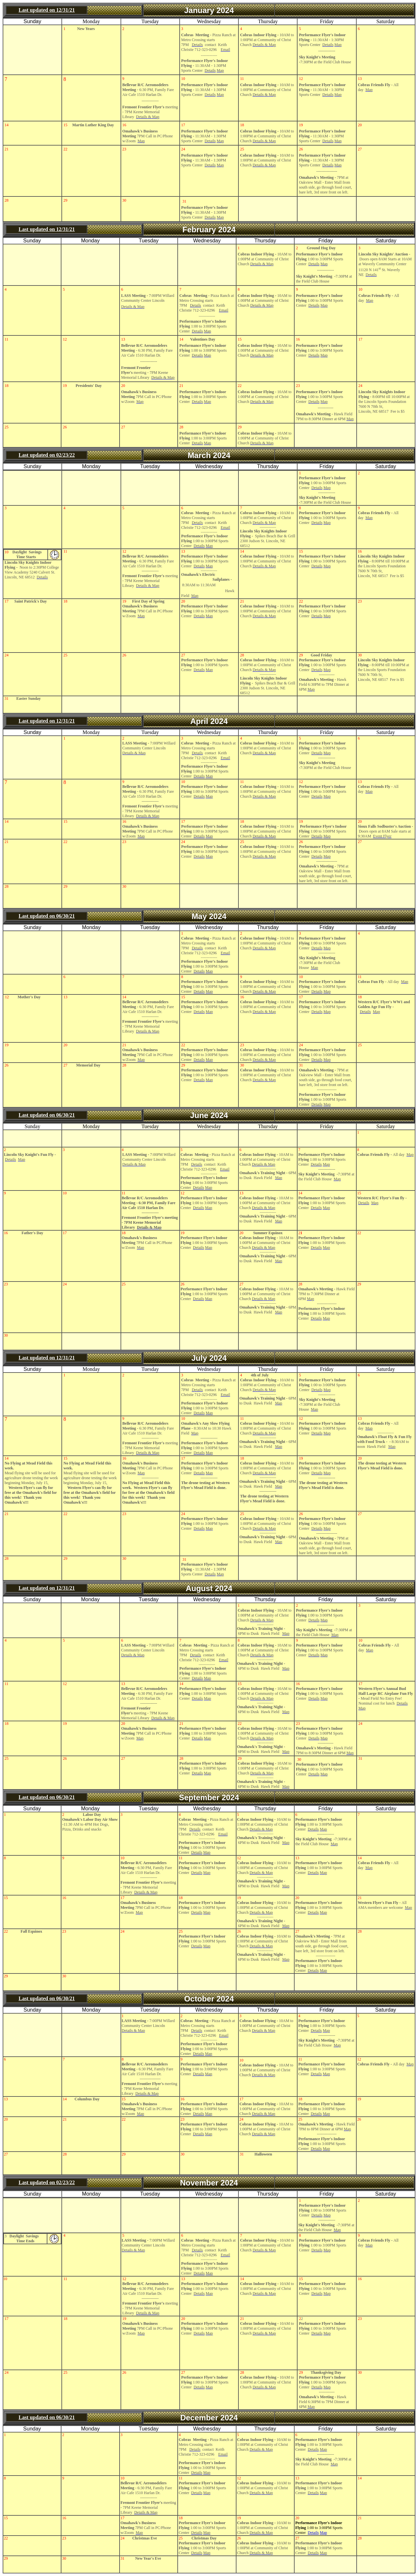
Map (323, 2532)
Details (313, 2532)
